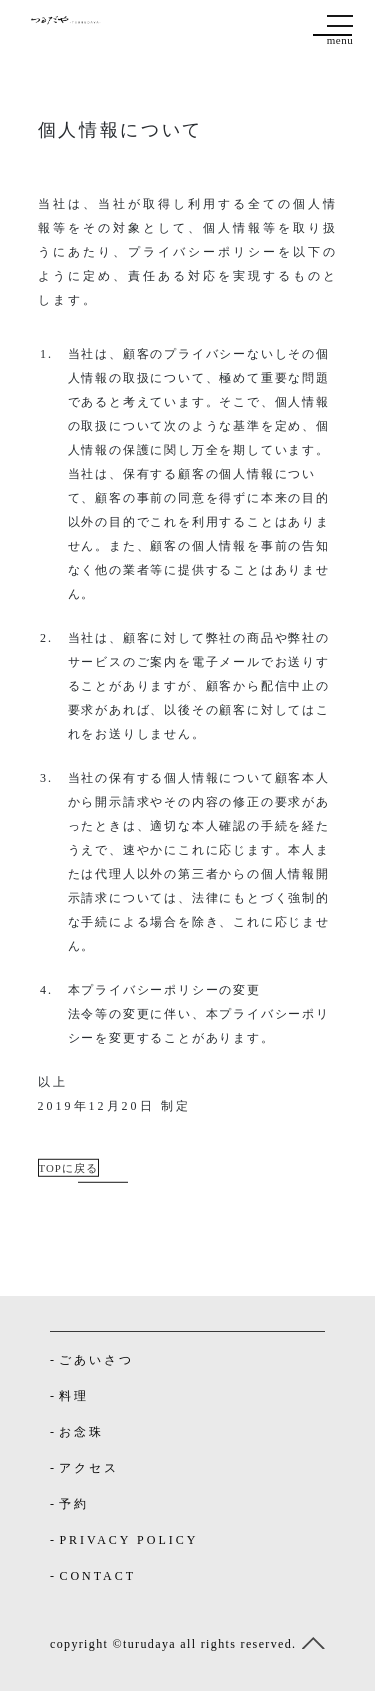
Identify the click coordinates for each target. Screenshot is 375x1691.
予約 (74, 1504)
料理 (74, 1396)
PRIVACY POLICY (128, 1540)
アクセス (89, 1468)
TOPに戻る (68, 1167)
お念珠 (81, 1432)
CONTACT (97, 1576)
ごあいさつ (96, 1360)
